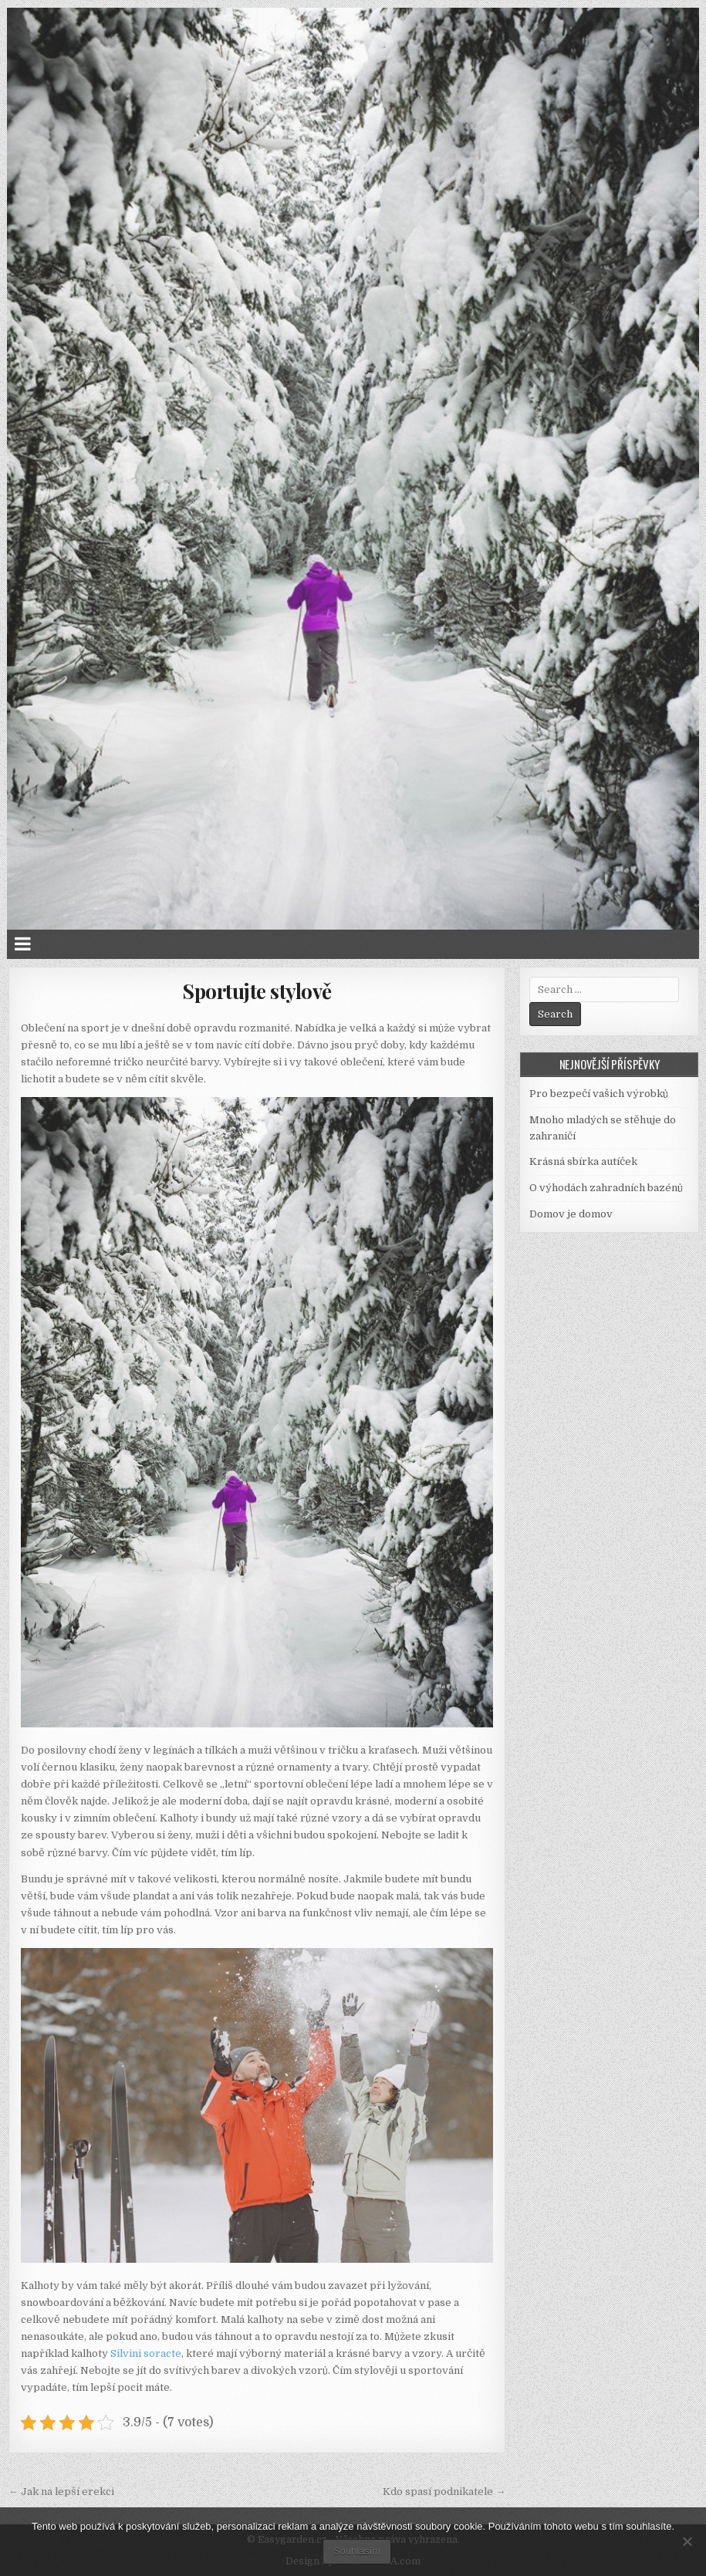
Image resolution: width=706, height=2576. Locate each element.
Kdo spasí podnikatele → (444, 2491)
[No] (686, 2541)
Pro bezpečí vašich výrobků (598, 1093)
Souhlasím (356, 2551)
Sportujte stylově (257, 990)
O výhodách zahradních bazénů (606, 1187)
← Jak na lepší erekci (61, 2491)
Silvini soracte (145, 2353)
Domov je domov (571, 1214)
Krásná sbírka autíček (583, 1161)
